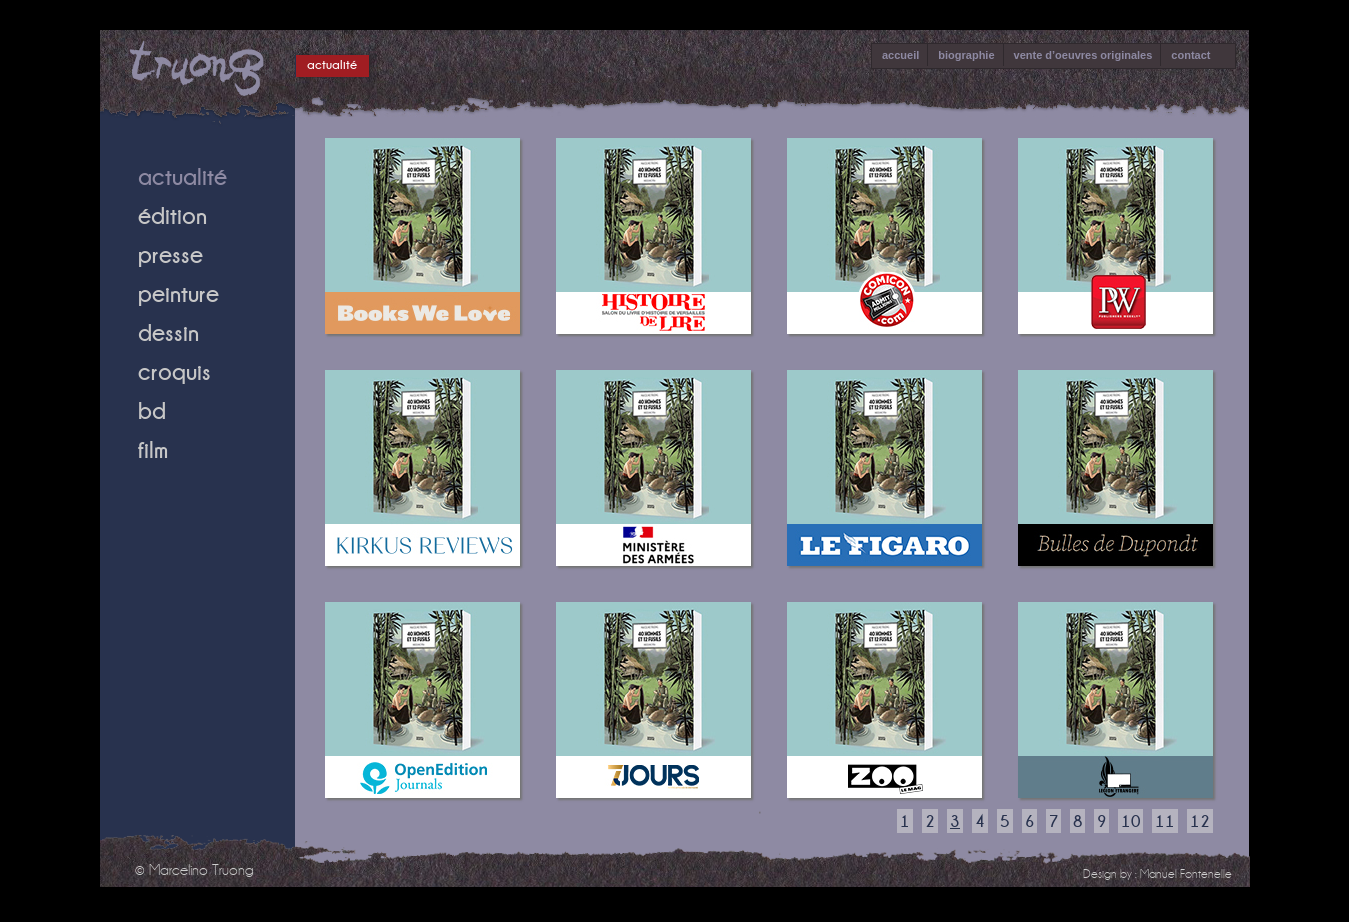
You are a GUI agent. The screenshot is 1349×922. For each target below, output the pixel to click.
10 (1130, 821)
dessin (168, 332)
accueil (900, 55)
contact (1190, 55)
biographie (966, 55)
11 (1165, 821)
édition (172, 215)
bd (152, 410)
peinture (178, 293)
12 (1200, 821)
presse (170, 254)
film (153, 449)
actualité (332, 64)
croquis (174, 371)
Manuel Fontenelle (1186, 874)
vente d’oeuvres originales (1083, 55)
